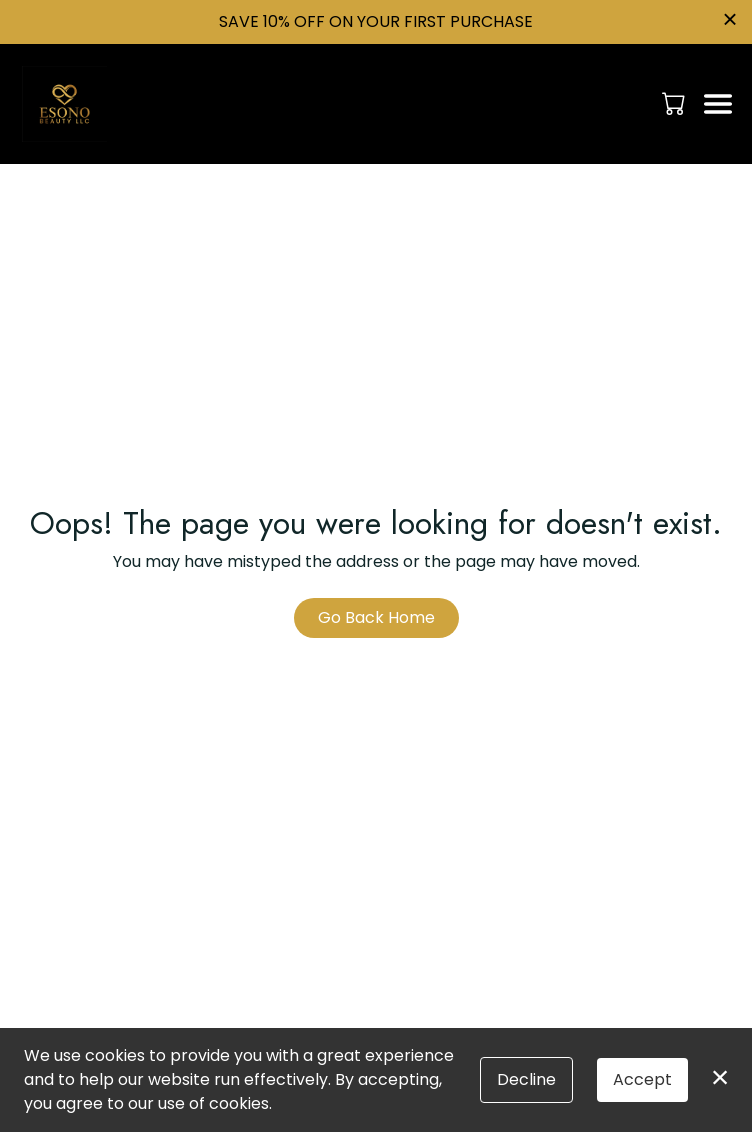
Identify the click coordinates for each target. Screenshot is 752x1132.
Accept (642, 1079)
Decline (526, 1079)
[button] (675, 103)
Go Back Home (376, 617)
